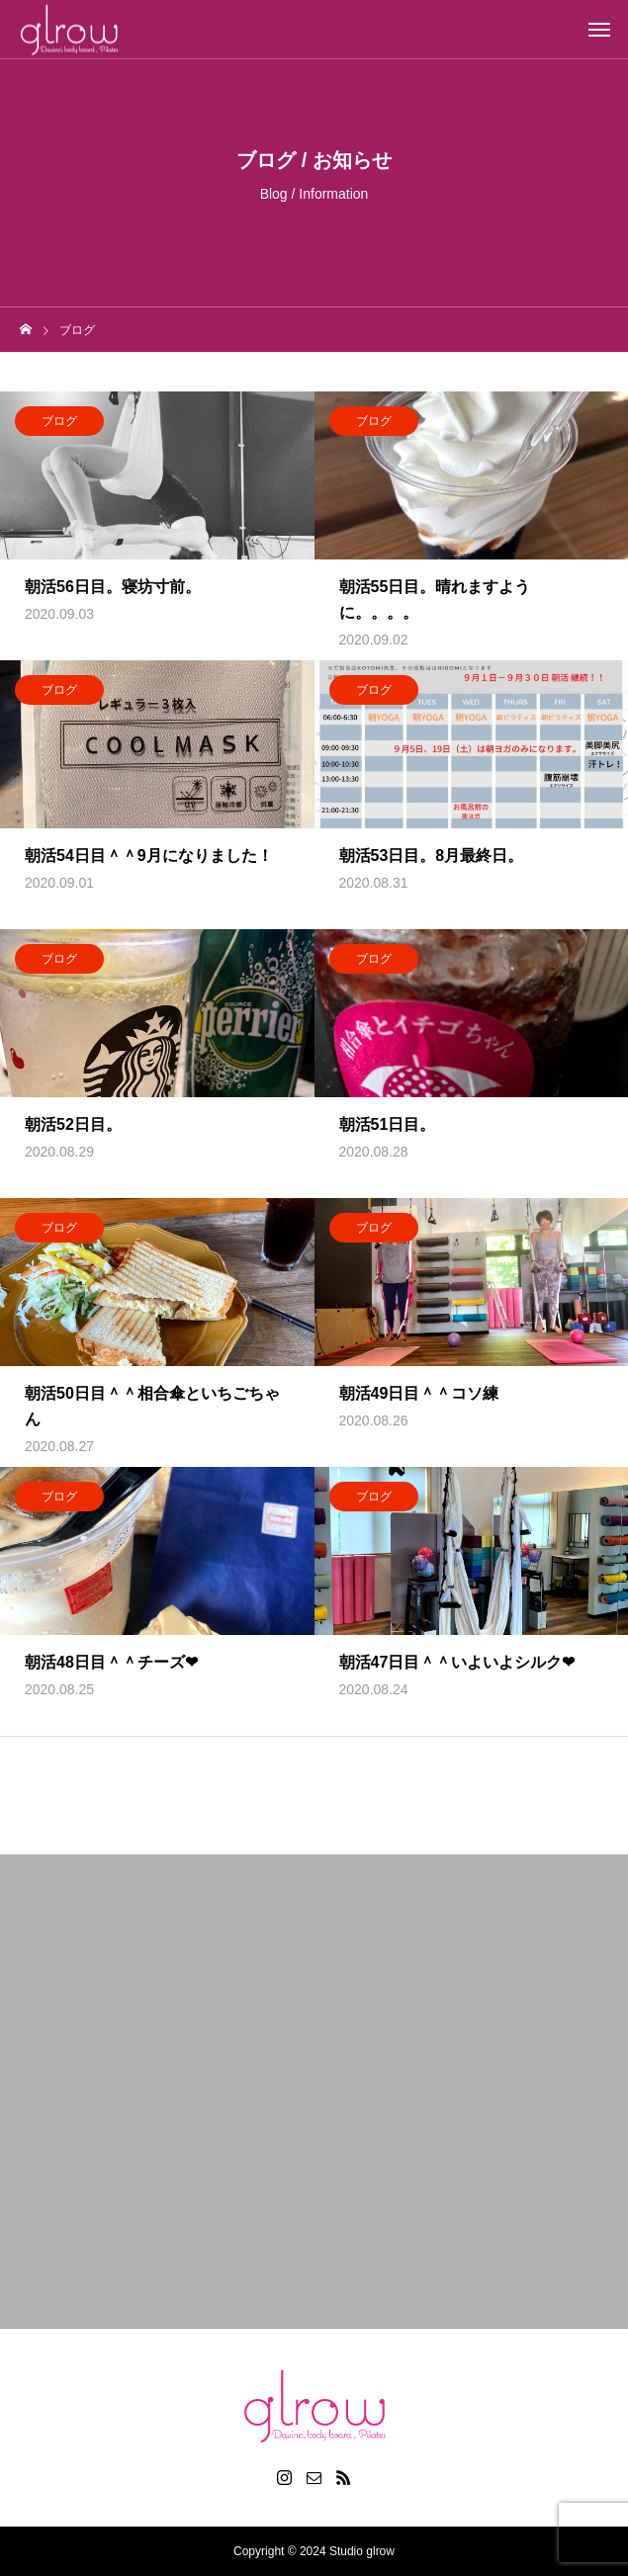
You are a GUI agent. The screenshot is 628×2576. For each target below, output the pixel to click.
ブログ (59, 426)
